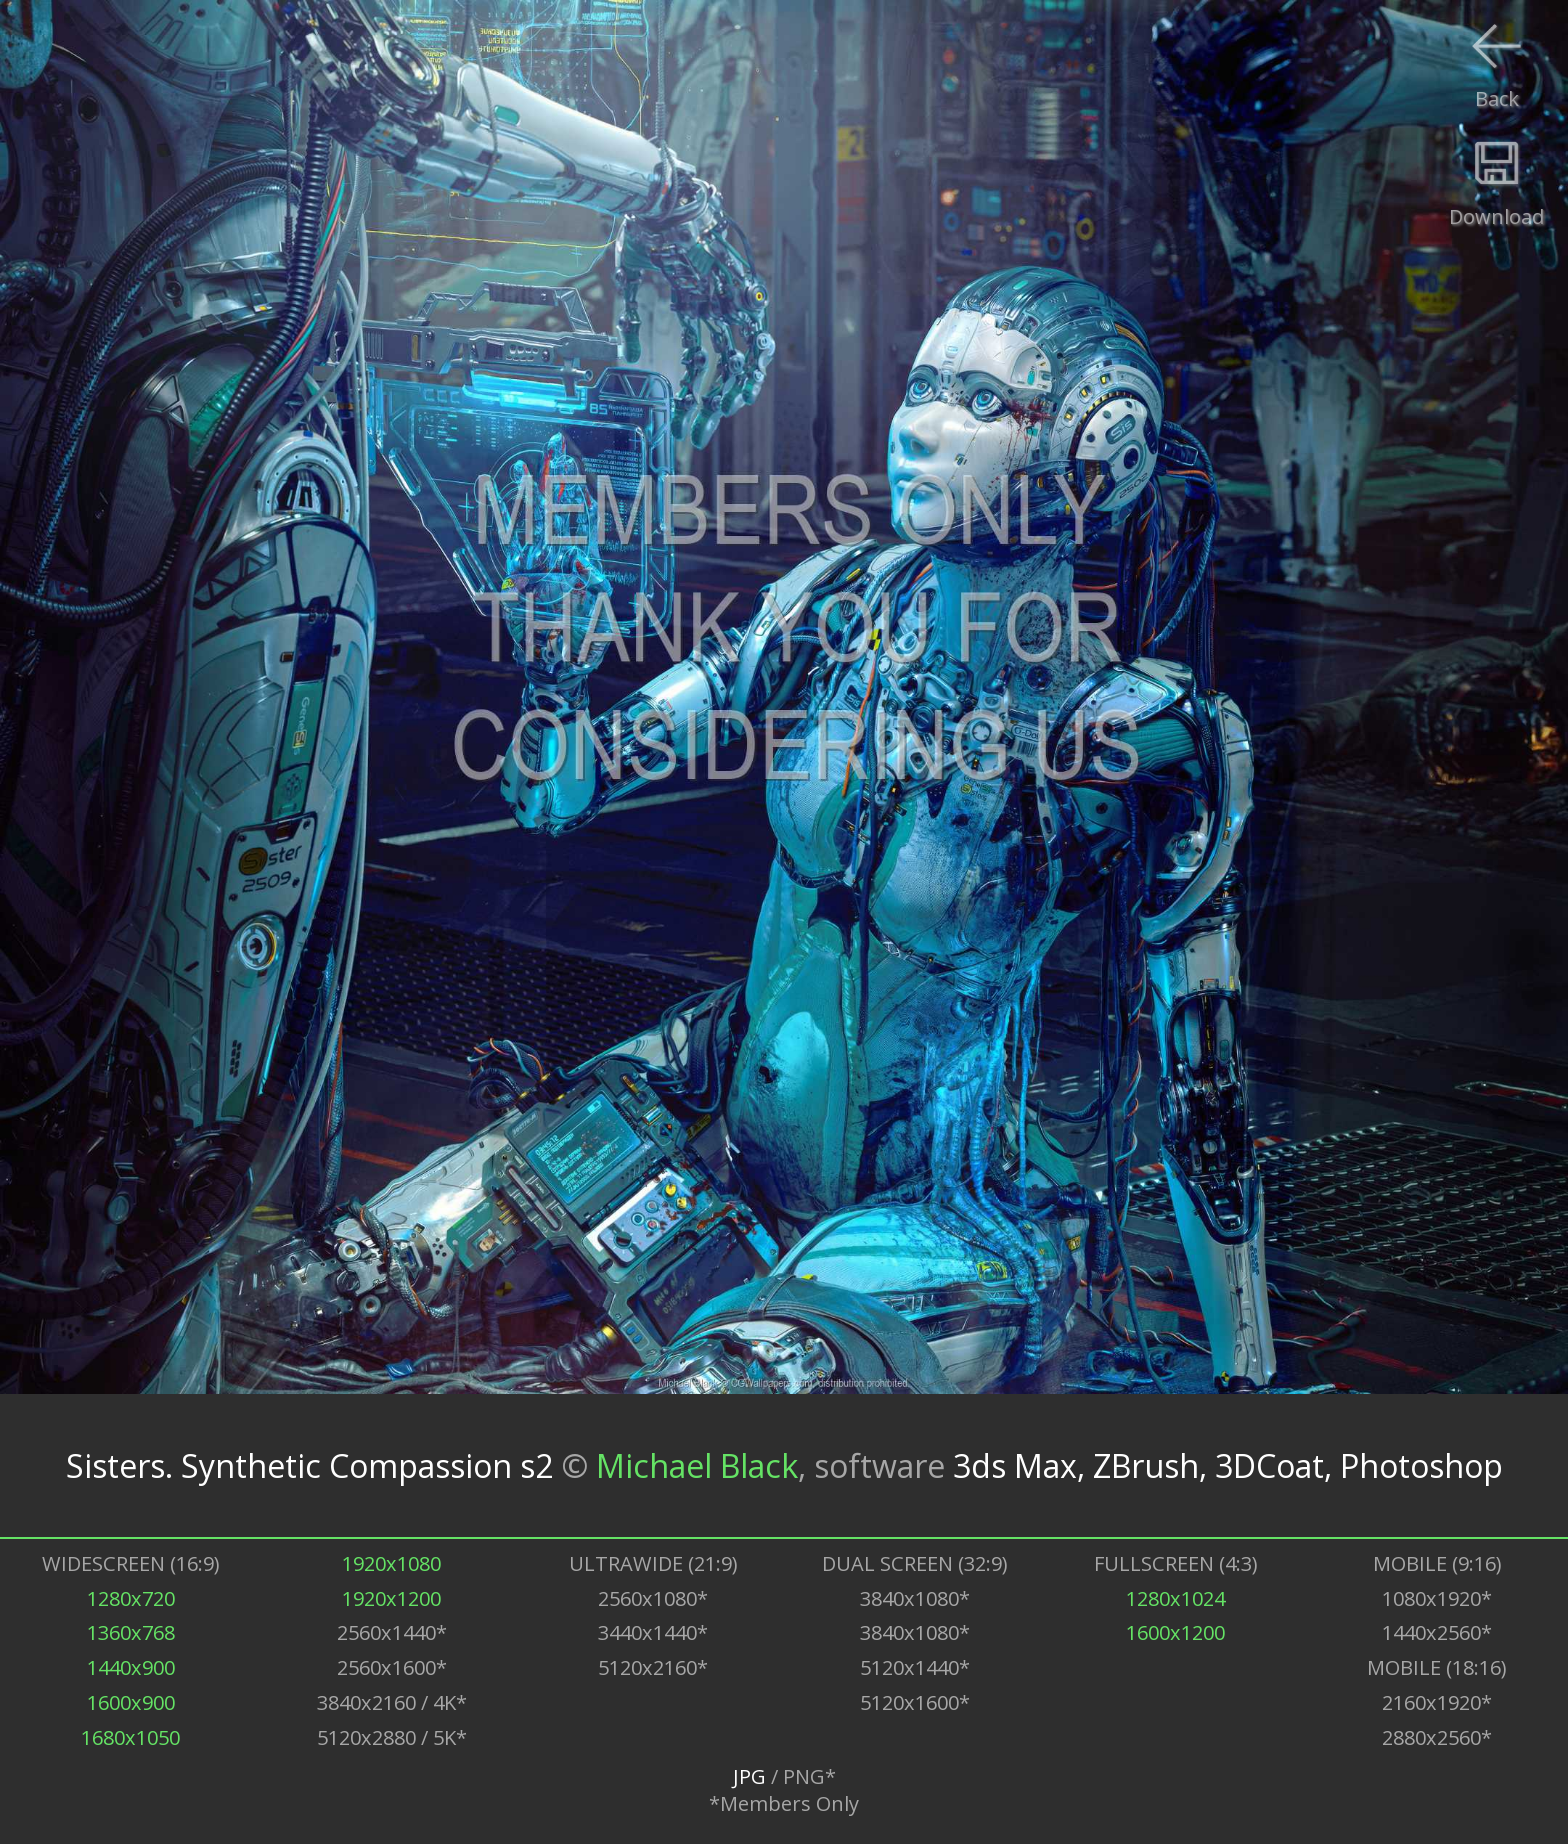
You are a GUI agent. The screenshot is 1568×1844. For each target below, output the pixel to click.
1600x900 (131, 1702)
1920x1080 (391, 1563)
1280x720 (131, 1598)
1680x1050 (130, 1737)
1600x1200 (1175, 1632)
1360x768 (131, 1632)
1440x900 (131, 1667)
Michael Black (697, 1465)
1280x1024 (1175, 1598)
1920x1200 (391, 1598)
